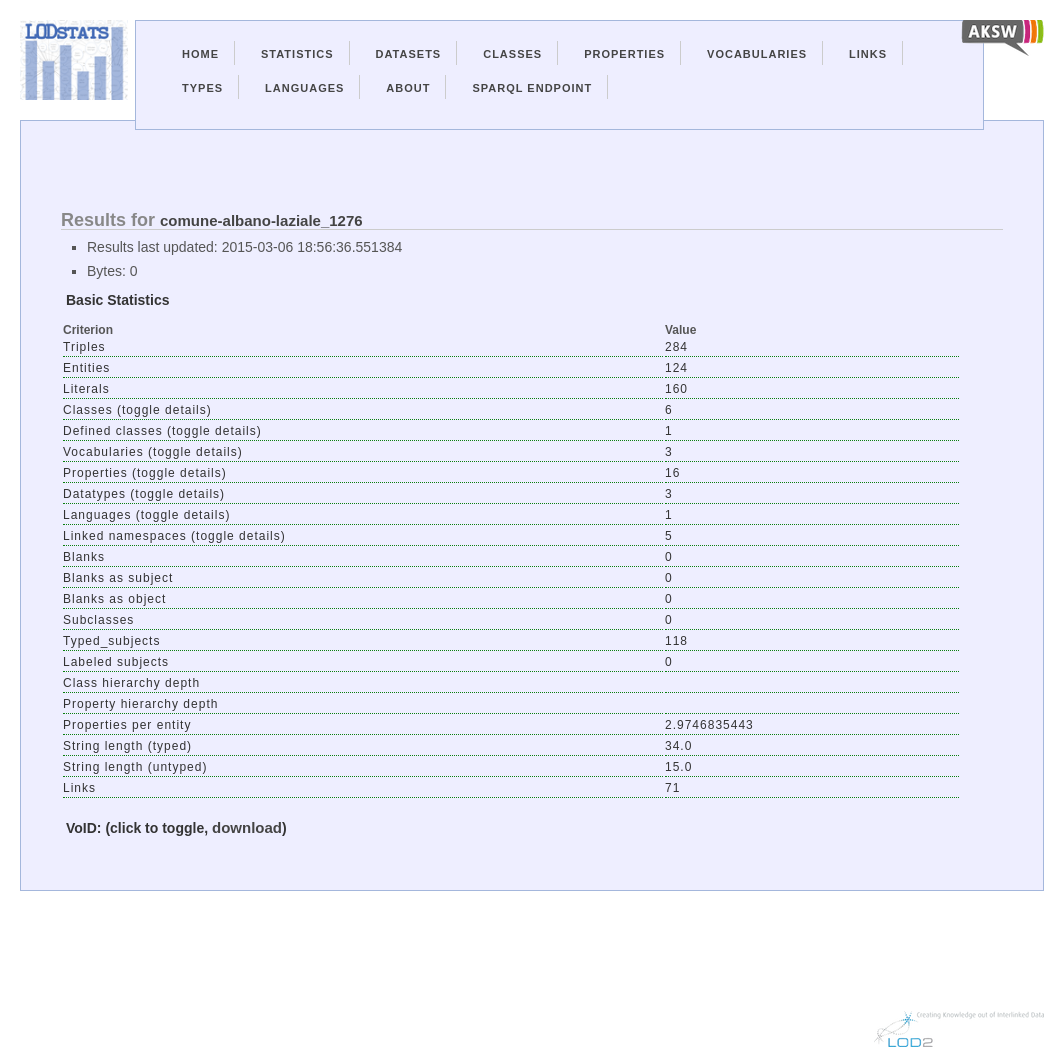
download (247, 827)
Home (200, 54)
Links (868, 54)
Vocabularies (757, 54)
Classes (512, 54)
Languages (304, 88)
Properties (624, 54)
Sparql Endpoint (532, 88)
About (408, 88)
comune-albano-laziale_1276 (261, 220)
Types (202, 88)
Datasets (409, 54)
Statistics (297, 54)
